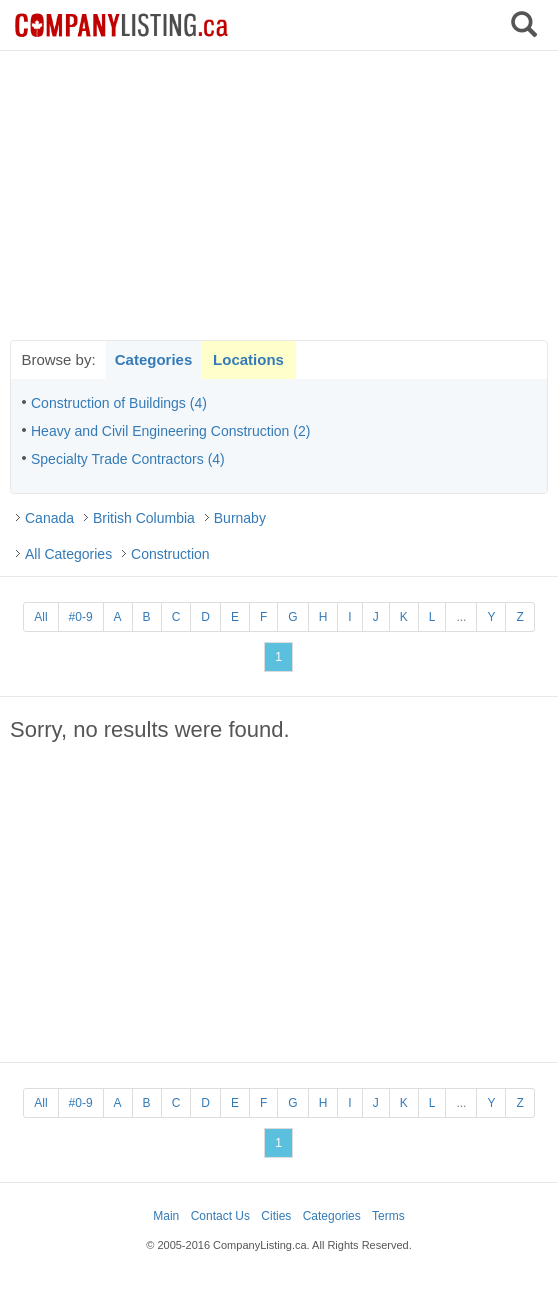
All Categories (68, 554)
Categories (154, 359)
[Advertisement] (279, 195)
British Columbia (144, 518)
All (40, 617)
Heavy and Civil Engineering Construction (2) (170, 431)
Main (166, 1216)
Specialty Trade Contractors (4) (128, 459)
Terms (388, 1216)
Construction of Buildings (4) (119, 403)
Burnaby (240, 518)
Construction (170, 554)
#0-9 (81, 617)
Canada (49, 518)
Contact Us (220, 1216)
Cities (276, 1216)
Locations (248, 359)
